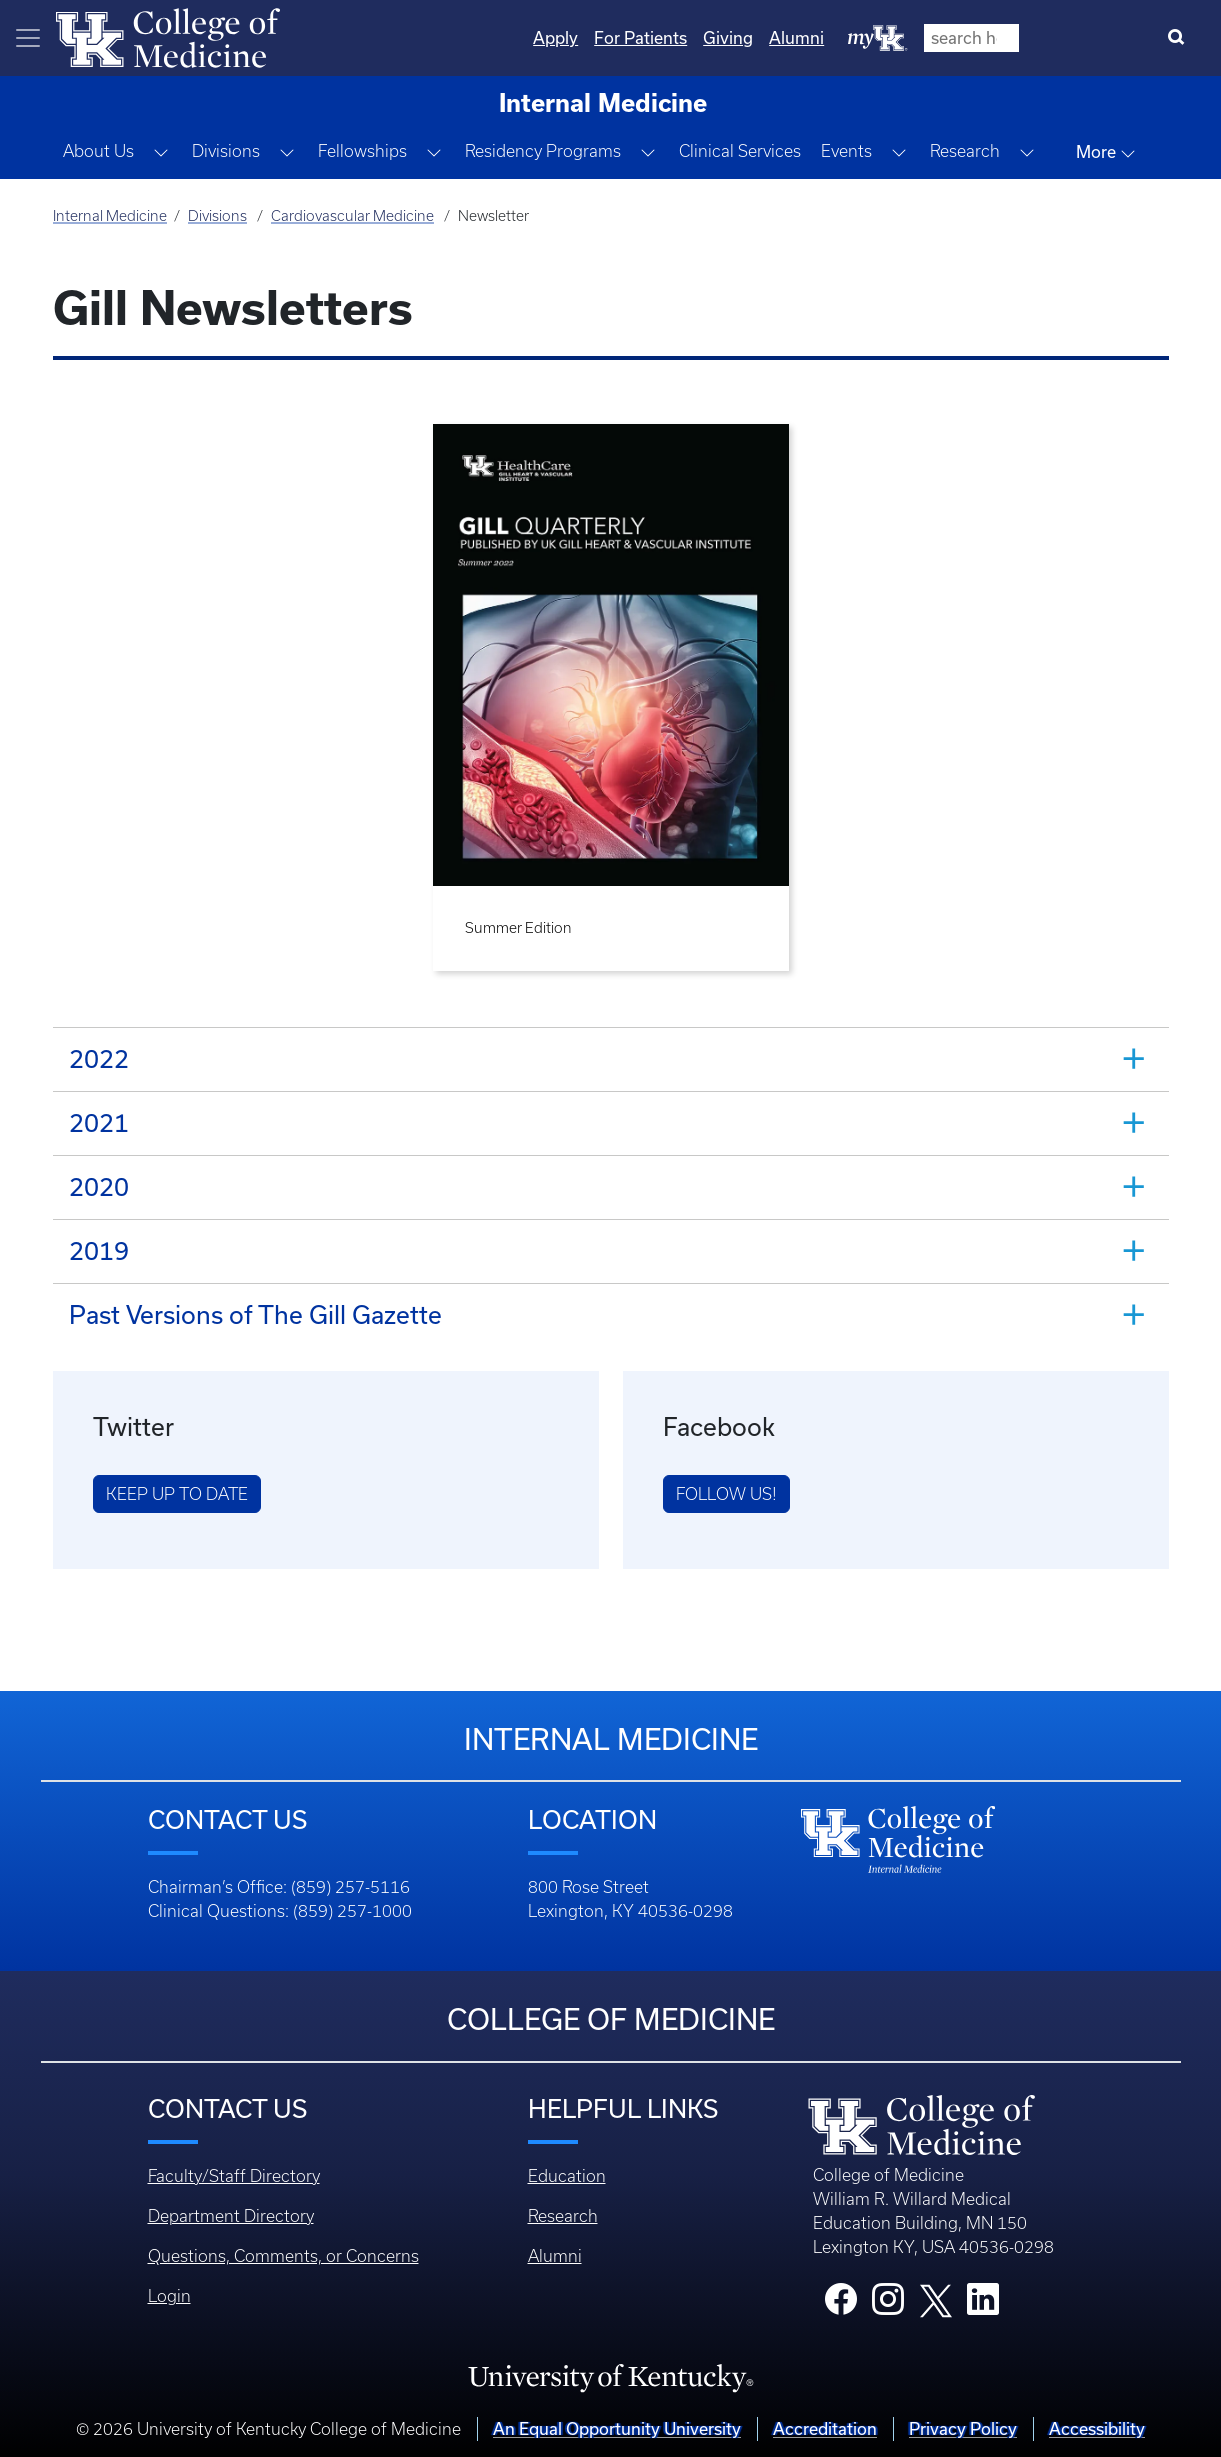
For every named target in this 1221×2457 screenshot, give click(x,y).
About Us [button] (98, 151)
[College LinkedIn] (983, 2305)
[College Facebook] (841, 2305)
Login (169, 2296)
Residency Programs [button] (543, 151)
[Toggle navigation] (28, 38)
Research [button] (965, 151)
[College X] (936, 2299)
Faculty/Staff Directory (234, 2176)
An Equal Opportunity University (617, 2428)
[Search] (1180, 38)
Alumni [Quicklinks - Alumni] (1012, 37)
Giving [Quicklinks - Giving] (944, 37)
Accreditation (825, 2428)
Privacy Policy (963, 2428)
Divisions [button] (226, 151)
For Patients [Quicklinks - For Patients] (856, 37)
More (1106, 152)
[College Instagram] (888, 2305)
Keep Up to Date (177, 1494)
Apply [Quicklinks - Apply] (771, 37)
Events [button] (846, 151)
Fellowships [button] (362, 151)
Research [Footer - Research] (563, 2216)
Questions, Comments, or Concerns (283, 2256)
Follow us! (726, 1494)
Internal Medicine (110, 216)
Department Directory (231, 2216)
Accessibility (1097, 2428)
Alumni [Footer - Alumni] (555, 2256)
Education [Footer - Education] (567, 2176)
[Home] (168, 36)
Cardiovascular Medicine (352, 216)
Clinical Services (740, 151)
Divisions (217, 216)
